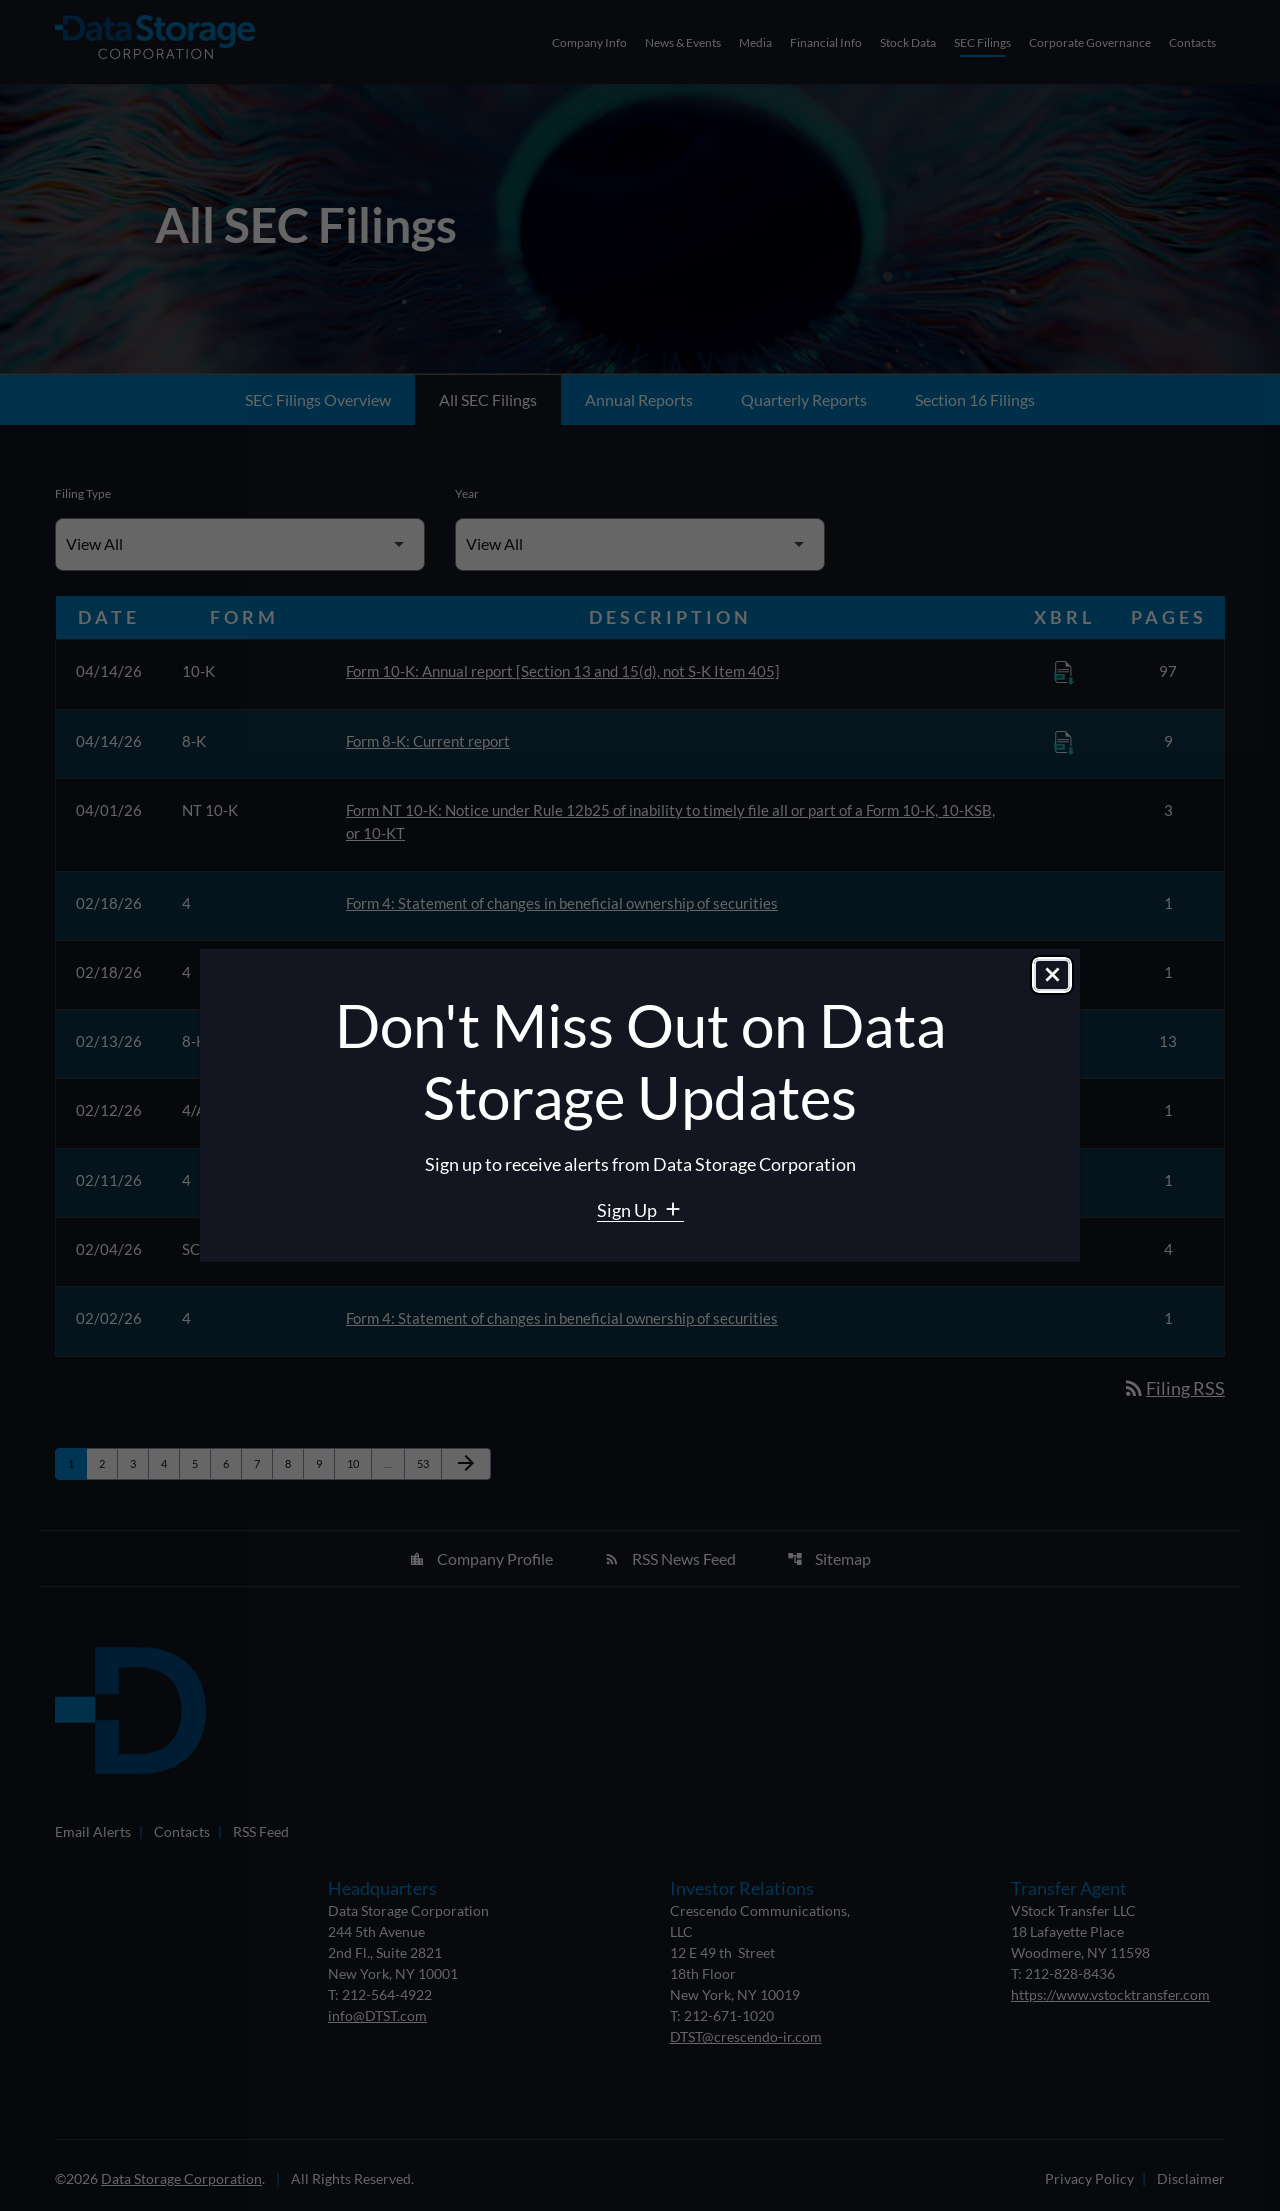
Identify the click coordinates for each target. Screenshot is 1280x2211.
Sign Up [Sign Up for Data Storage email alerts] (628, 1210)
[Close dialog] (1052, 975)
